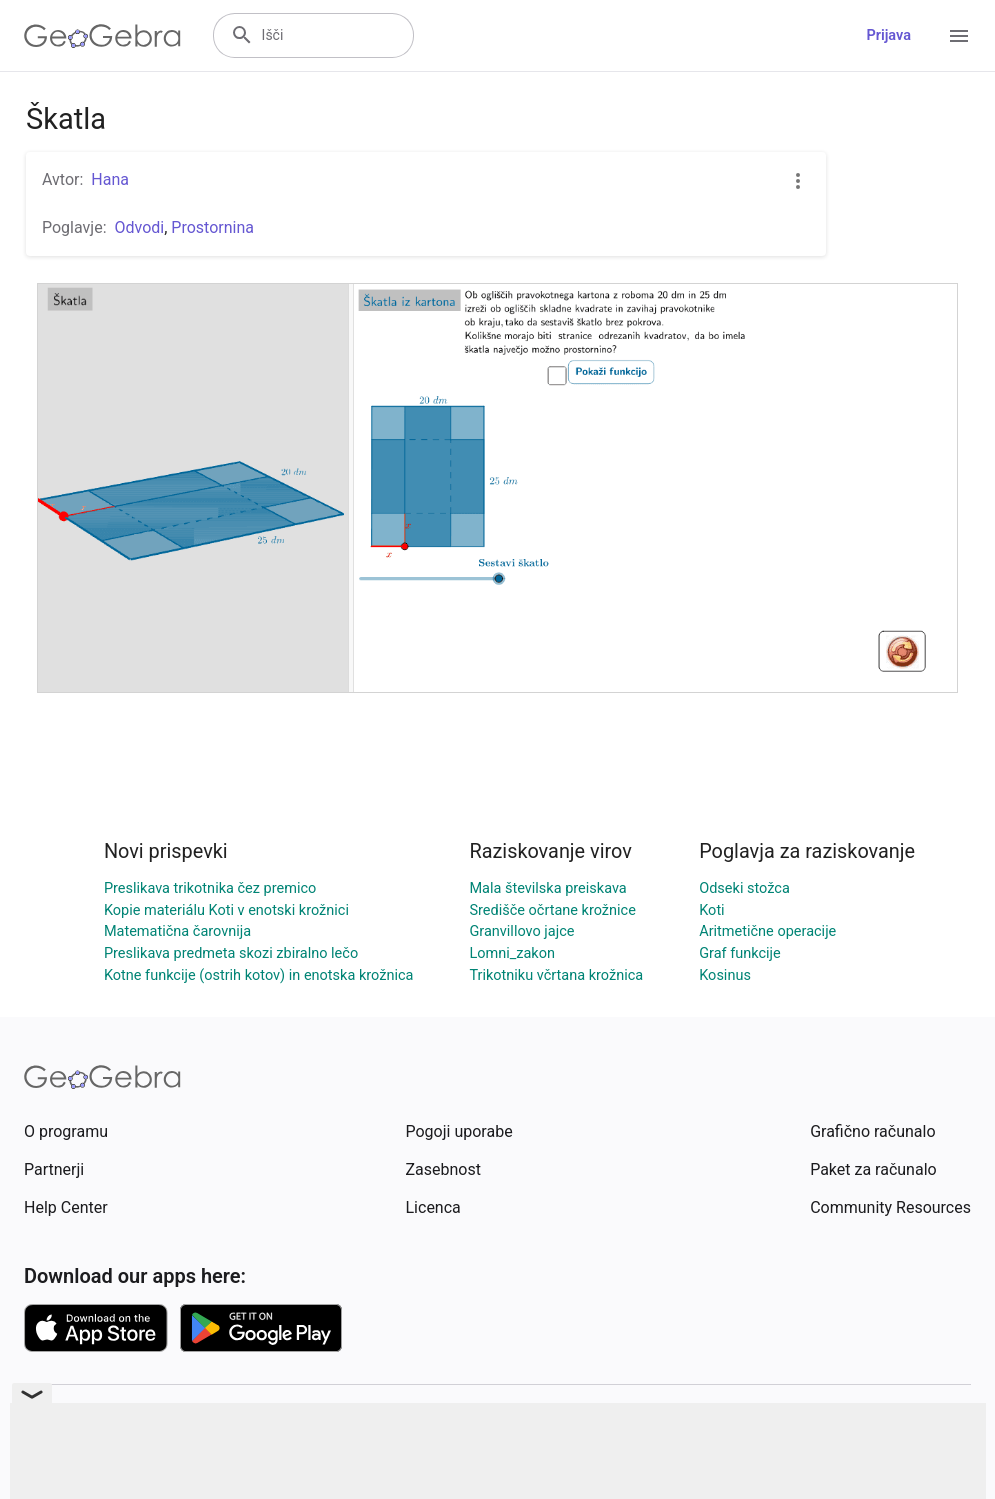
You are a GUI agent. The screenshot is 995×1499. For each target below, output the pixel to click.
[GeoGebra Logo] (102, 36)
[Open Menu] (959, 36)
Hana (110, 179)
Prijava (888, 35)
